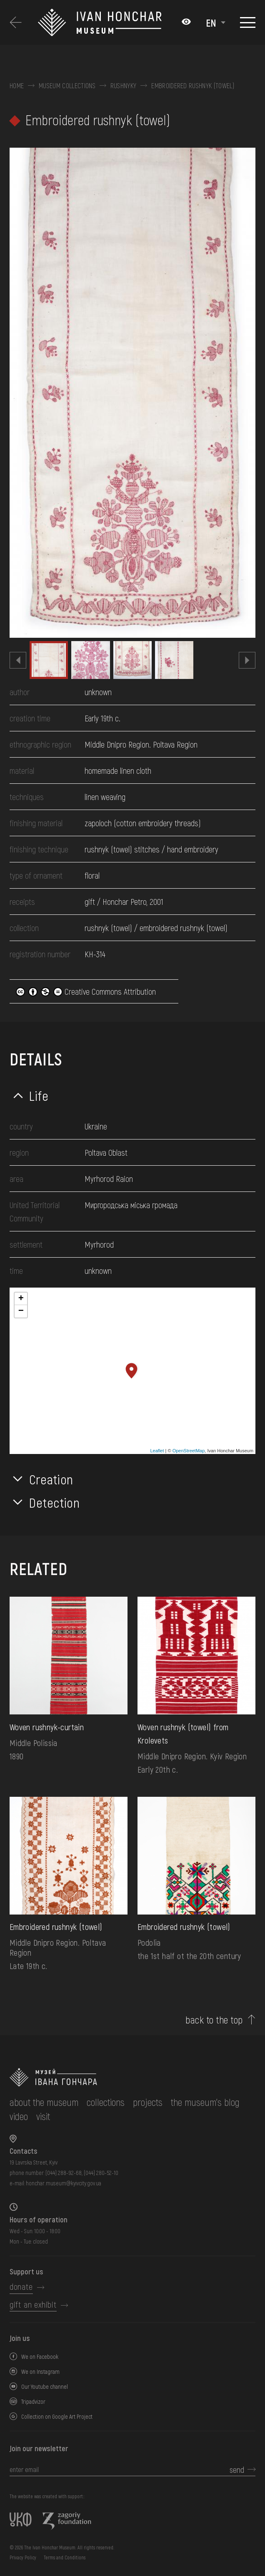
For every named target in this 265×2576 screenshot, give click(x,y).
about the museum (44, 2102)
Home (17, 85)
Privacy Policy (23, 2557)
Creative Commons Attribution (86, 991)
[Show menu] (247, 22)
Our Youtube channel (44, 2386)
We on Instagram (40, 2371)
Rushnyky (123, 85)
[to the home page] (132, 2077)
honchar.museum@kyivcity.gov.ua (63, 2183)
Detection (54, 1502)
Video (19, 2116)
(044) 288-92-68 (63, 2172)
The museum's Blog (205, 2102)
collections (106, 2102)
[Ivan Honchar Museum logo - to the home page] (105, 23)
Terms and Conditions (64, 2557)
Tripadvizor (33, 2401)
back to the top (213, 2020)
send (237, 2469)
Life (39, 1095)
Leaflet (157, 1450)
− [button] (21, 1311)
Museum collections (67, 85)
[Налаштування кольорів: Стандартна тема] (186, 22)
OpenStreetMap (188, 1450)
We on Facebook (39, 2356)
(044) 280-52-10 (101, 2172)
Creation (51, 1479)
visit (43, 2116)
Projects (147, 2102)
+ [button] (21, 1299)
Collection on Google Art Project (56, 2416)
